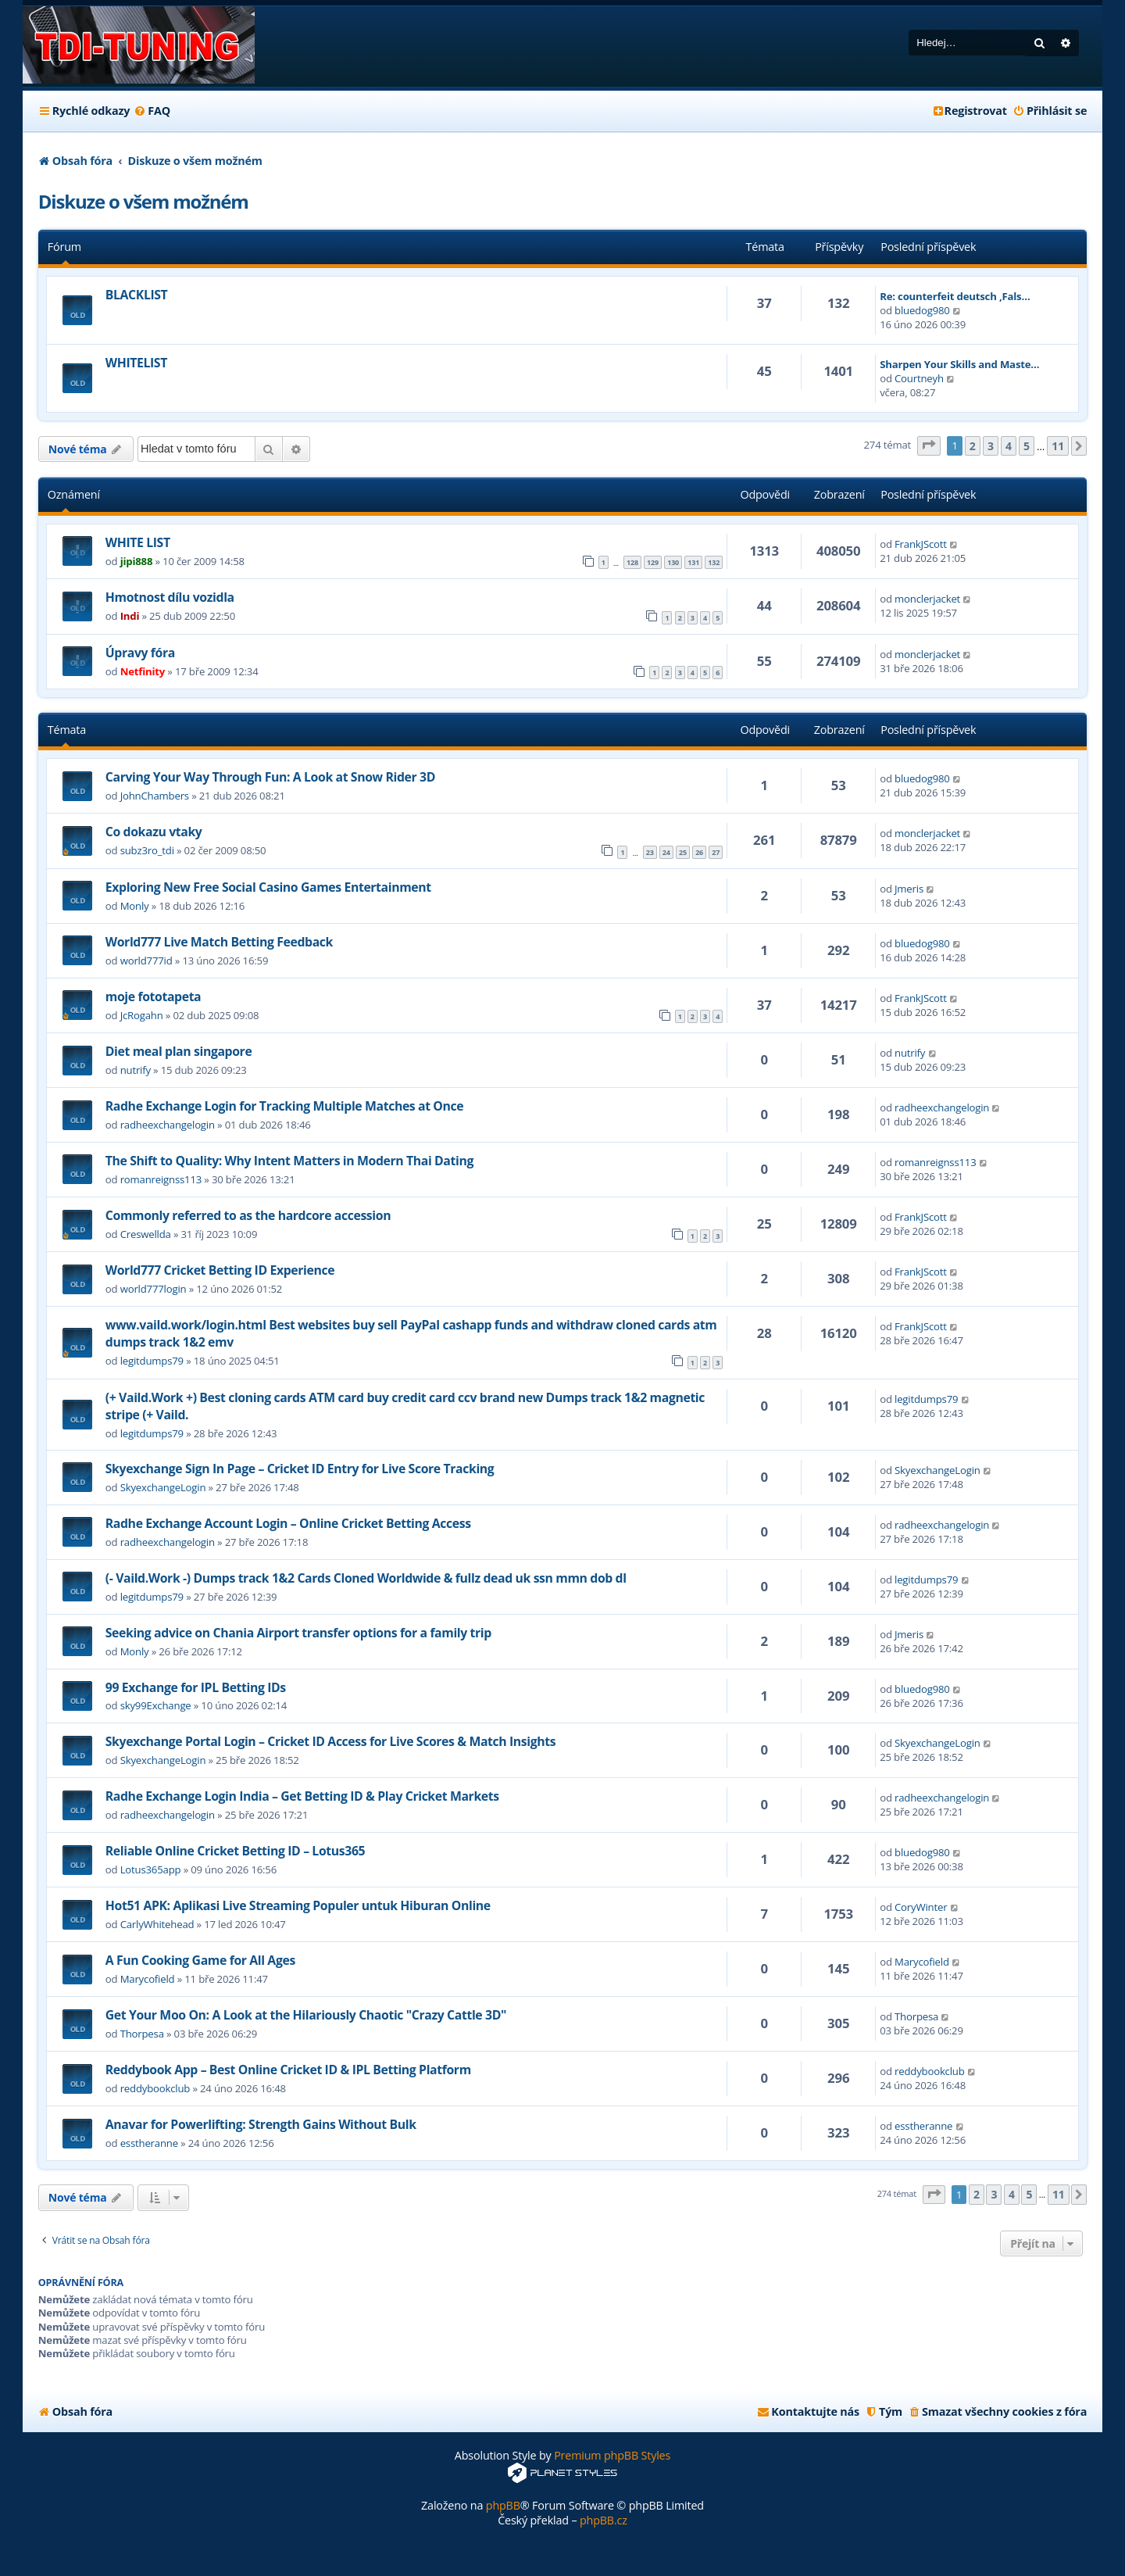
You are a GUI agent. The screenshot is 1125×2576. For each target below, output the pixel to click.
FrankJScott (921, 544)
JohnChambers (154, 796)
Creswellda (145, 1234)
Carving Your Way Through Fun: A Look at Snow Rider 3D (270, 776)
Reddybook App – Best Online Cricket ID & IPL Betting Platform (288, 2069)
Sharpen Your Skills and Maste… (959, 364)
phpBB (503, 2505)
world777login (153, 1289)
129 (653, 562)
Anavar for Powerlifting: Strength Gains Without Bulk (260, 2124)
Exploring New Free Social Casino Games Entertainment (268, 887)
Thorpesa (142, 2034)
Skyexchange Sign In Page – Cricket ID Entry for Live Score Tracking (300, 1468)
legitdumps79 (152, 1361)
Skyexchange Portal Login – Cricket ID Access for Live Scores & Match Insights (330, 1741)
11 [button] (1058, 445)
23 (650, 852)
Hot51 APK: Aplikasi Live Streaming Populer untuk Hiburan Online (298, 1905)
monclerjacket (927, 599)
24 (666, 852)
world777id (146, 960)
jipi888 (136, 561)
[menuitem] (152, 110)
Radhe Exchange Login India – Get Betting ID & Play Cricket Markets (302, 1796)
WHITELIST (136, 362)
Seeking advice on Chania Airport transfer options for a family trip (298, 1632)
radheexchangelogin (167, 1125)
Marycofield (147, 1979)
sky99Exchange (155, 1705)
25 (683, 852)
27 (716, 852)
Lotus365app (150, 1869)
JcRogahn (141, 1015)
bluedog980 (922, 310)
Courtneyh (919, 378)
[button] (929, 446)
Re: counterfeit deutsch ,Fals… (955, 296)
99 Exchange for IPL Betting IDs (195, 1687)
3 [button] (991, 445)
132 (714, 562)
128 (632, 562)
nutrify (135, 1070)
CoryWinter (921, 1907)
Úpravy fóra (140, 652)
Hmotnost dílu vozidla (169, 597)
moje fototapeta (153, 996)
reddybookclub (155, 2088)
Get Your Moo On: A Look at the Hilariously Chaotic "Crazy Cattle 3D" (305, 2014)
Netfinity (143, 671)
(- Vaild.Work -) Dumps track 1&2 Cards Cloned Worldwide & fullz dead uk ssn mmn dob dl (366, 1578)
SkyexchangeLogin (163, 1487)
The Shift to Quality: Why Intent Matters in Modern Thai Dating (289, 1160)
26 (699, 852)
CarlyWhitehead (157, 1924)
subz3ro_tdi (147, 850)
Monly (134, 906)
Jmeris (909, 889)
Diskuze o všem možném (143, 201)
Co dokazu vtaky (153, 831)
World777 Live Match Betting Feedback (219, 941)
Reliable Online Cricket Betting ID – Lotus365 (235, 1850)
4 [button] (1008, 445)
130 (673, 562)
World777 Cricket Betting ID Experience (219, 1270)
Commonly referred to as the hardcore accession (248, 1215)
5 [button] (1026, 445)
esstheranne (149, 2143)
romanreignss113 (161, 1179)
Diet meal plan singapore (178, 1051)
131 (693, 562)
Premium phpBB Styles (612, 2455)
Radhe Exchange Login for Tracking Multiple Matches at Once (284, 1105)
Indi (130, 616)
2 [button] (973, 445)
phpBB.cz (603, 2520)
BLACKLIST (136, 294)
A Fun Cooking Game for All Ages (200, 1960)
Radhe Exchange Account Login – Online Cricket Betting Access (288, 1523)
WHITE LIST (137, 542)
